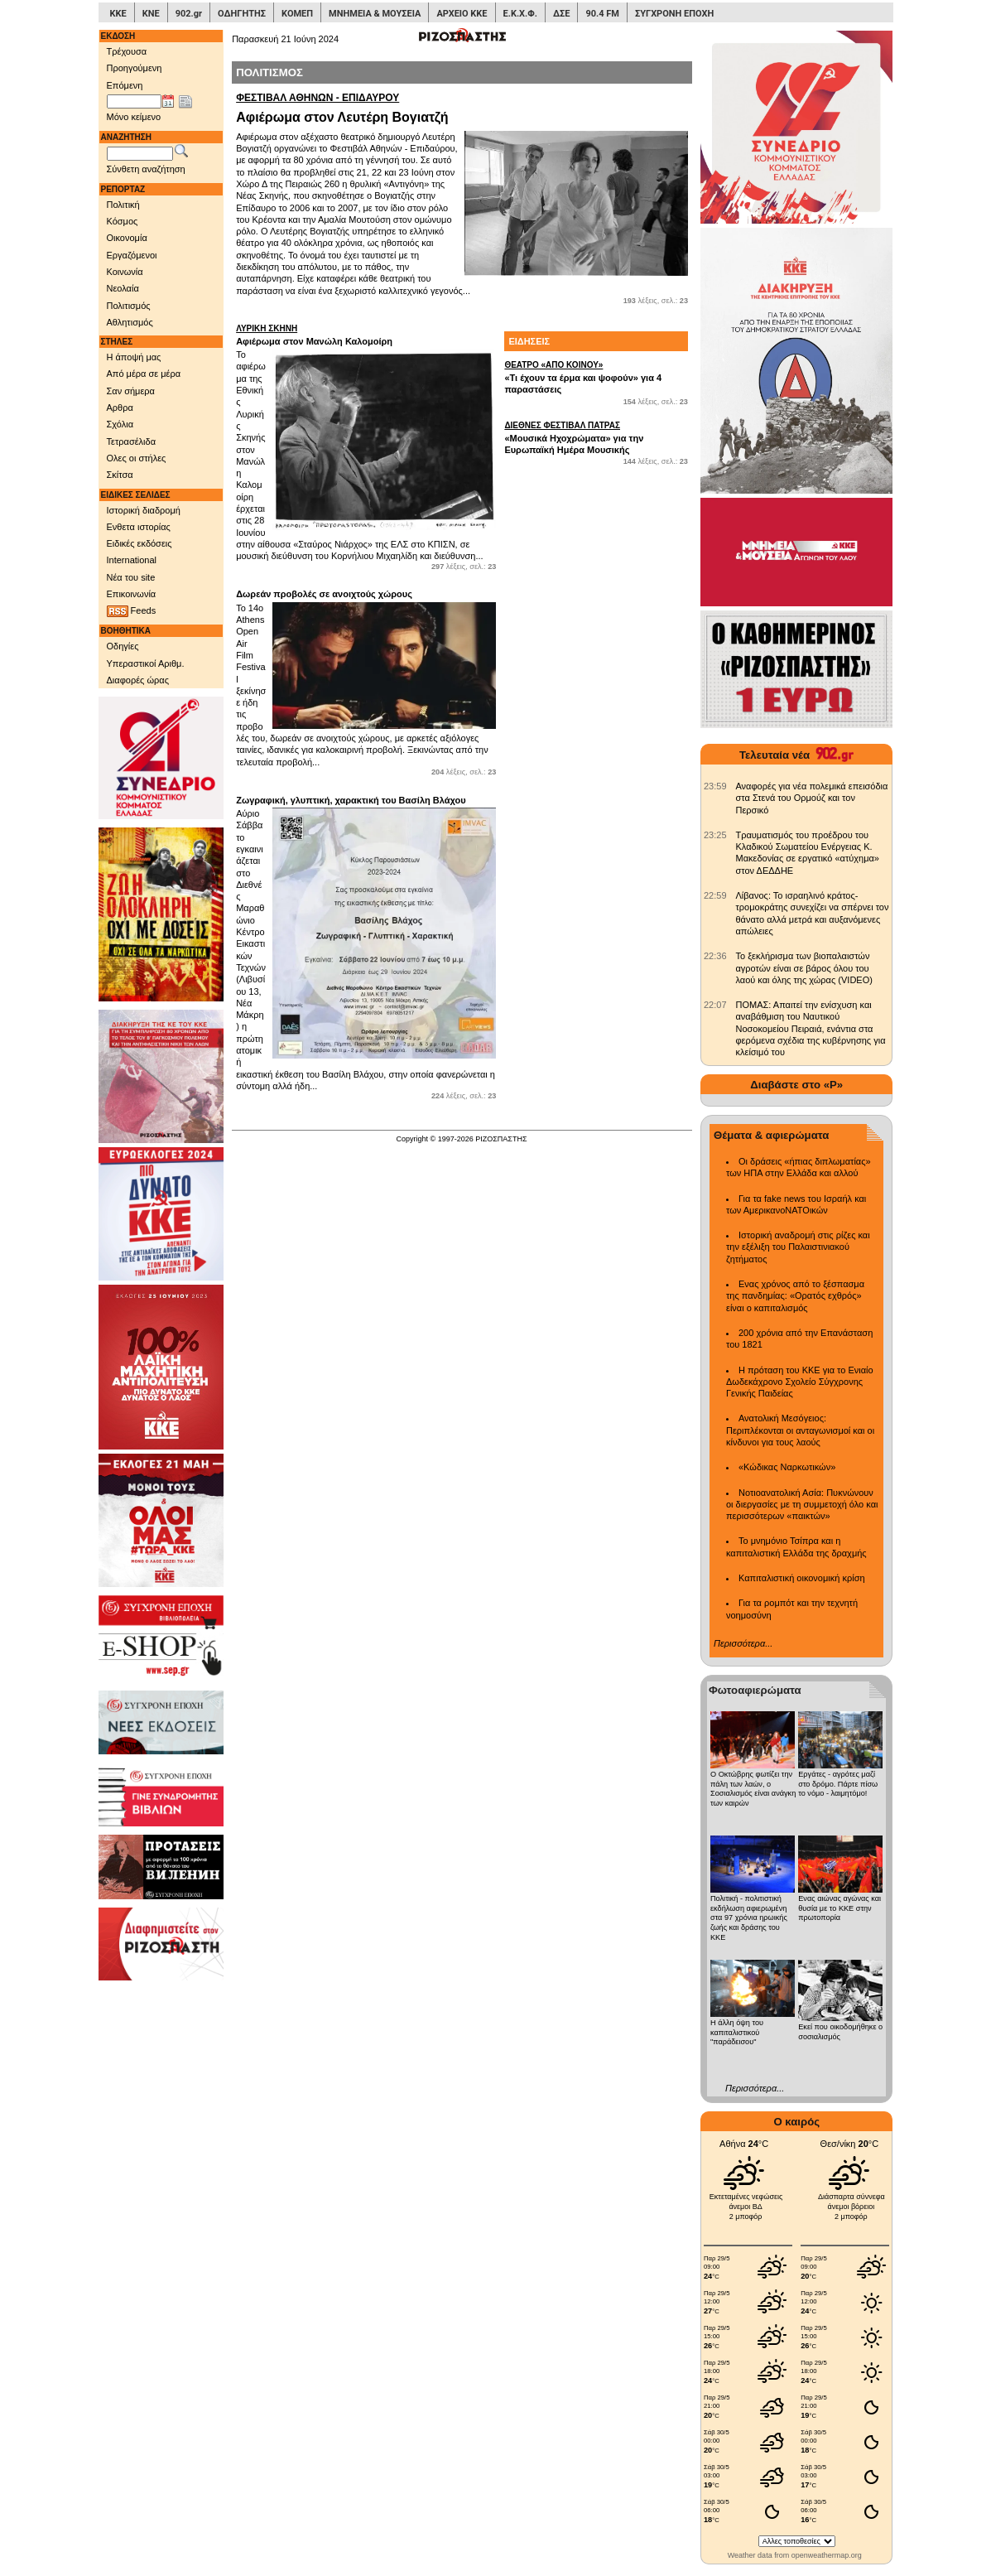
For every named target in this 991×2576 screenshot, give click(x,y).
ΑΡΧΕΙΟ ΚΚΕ (461, 13)
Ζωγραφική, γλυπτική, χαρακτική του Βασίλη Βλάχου (350, 800)
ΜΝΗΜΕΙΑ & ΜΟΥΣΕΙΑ (375, 13)
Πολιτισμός (129, 306)
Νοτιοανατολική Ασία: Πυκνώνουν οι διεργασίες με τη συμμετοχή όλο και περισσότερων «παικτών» (802, 1505)
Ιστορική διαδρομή (143, 510)
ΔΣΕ (561, 13)
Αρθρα (120, 407)
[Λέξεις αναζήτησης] (140, 154)
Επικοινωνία (131, 594)
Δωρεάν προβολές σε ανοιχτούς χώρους (324, 594)
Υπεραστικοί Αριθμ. (146, 663)
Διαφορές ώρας (138, 680)
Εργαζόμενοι (132, 255)
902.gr (189, 13)
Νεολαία (123, 288)
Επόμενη (125, 85)
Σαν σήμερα (131, 391)
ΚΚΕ (118, 13)
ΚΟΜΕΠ (297, 13)
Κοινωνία (125, 272)
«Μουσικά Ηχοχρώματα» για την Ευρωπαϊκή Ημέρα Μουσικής (596, 437)
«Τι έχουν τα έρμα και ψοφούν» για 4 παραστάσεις (596, 376)
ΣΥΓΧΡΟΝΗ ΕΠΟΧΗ (674, 13)
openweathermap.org (826, 2555)
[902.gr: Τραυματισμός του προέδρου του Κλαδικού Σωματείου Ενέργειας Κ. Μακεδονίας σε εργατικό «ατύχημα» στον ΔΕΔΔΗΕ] (715, 835)
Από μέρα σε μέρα (144, 374)
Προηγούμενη (134, 68)
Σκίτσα (120, 475)
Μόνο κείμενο (134, 117)
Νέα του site (131, 577)
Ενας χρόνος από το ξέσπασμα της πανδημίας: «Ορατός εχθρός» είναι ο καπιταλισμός (795, 1296)
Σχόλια (120, 424)
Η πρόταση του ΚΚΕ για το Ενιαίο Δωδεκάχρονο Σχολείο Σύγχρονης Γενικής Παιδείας (799, 1382)
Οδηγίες (123, 646)
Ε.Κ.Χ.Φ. (520, 13)
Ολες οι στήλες (136, 458)
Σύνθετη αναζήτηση (146, 169)
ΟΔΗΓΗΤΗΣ (242, 13)
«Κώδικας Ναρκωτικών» (786, 1467)
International (132, 560)
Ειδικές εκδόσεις (139, 543)
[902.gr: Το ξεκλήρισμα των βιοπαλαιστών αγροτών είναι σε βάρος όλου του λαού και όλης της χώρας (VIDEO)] (715, 956)
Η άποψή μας (134, 357)
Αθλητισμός (130, 322)
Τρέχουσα (127, 51)
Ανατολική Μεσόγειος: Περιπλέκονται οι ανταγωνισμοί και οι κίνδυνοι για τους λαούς (800, 1430)
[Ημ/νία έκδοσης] (134, 101)
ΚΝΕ (151, 13)
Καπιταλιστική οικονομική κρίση (801, 1578)
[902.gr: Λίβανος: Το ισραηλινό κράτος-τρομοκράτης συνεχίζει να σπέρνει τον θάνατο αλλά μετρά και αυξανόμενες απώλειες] (715, 895)
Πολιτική (123, 205)
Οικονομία (127, 238)
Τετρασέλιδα (131, 441)
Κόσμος (122, 221)
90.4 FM (602, 13)
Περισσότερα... (743, 1643)
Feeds (131, 611)
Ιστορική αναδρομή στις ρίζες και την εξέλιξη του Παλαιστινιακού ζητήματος (798, 1247)
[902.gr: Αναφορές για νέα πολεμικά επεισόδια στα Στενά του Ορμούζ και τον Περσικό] (715, 786)
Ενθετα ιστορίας (139, 527)
